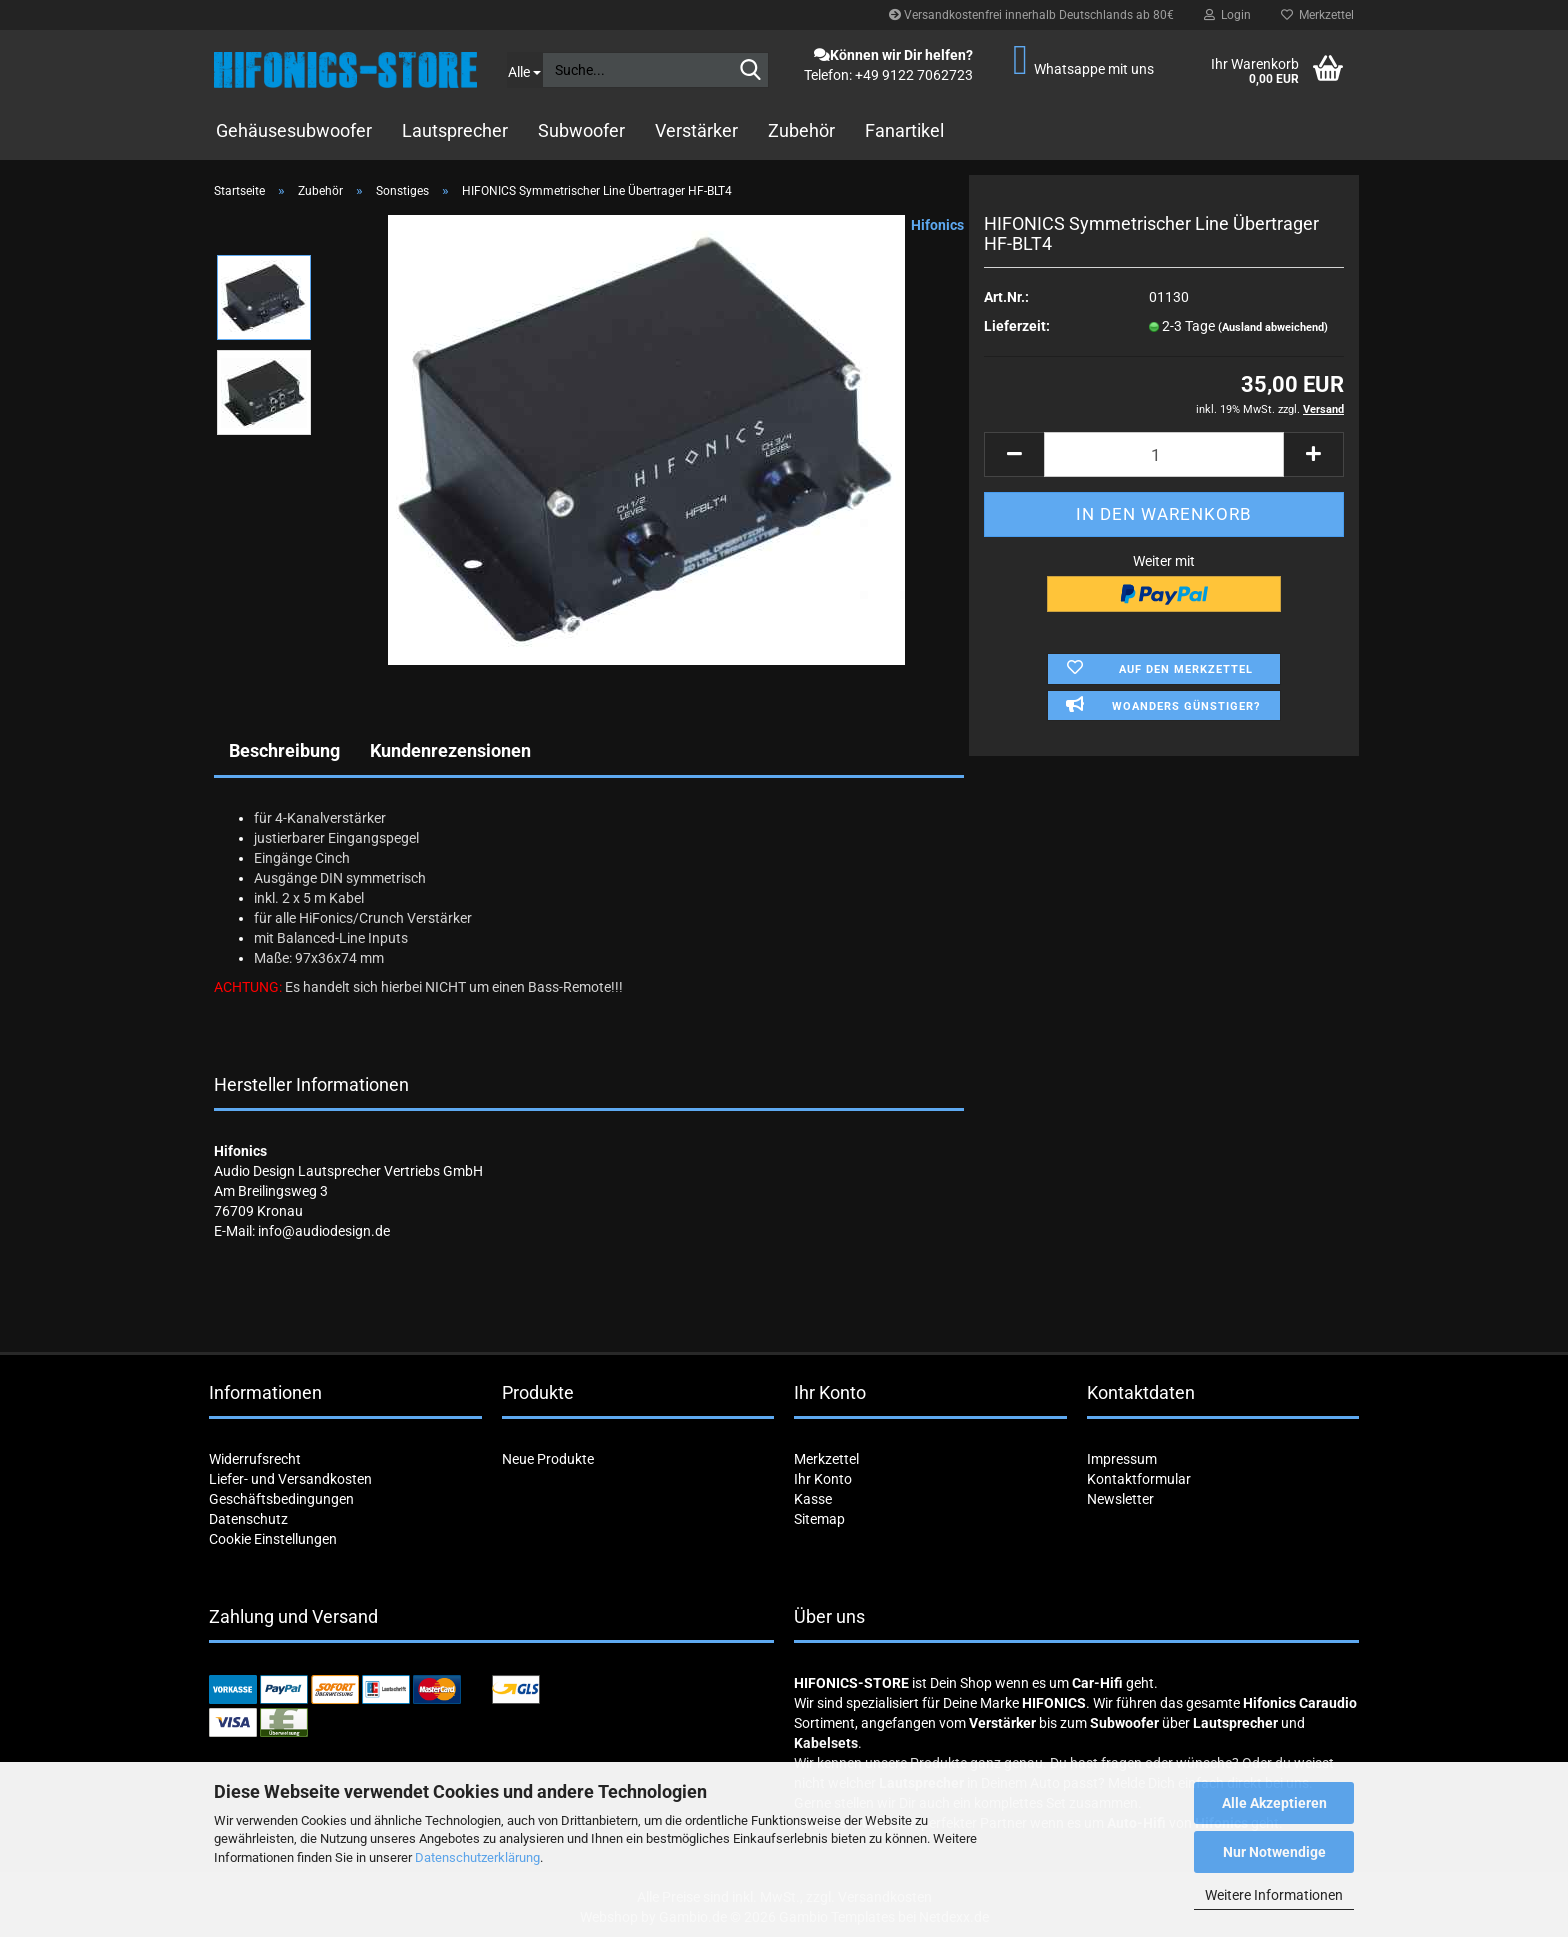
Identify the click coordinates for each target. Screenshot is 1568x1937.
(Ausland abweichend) (1273, 327)
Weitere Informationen (1274, 1895)
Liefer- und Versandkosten (290, 1479)
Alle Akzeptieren (1274, 1803)
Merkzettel (1317, 15)
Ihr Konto (823, 1479)
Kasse (813, 1499)
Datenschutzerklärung (477, 1857)
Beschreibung (284, 750)
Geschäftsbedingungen (281, 1499)
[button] (1014, 454)
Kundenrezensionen (450, 750)
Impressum (1122, 1459)
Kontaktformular (1139, 1479)
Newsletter (1120, 1499)
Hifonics (937, 225)
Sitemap (819, 1519)
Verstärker (696, 130)
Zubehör (801, 130)
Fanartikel (904, 130)
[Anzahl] (1164, 454)
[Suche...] (524, 70)
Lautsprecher (455, 130)
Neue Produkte (548, 1459)
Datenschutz (248, 1519)
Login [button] (1227, 15)
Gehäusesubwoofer (294, 130)
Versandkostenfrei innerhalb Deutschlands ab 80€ (1031, 15)
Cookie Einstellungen (273, 1539)
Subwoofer (581, 130)
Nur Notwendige (1274, 1852)
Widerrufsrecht (255, 1459)
